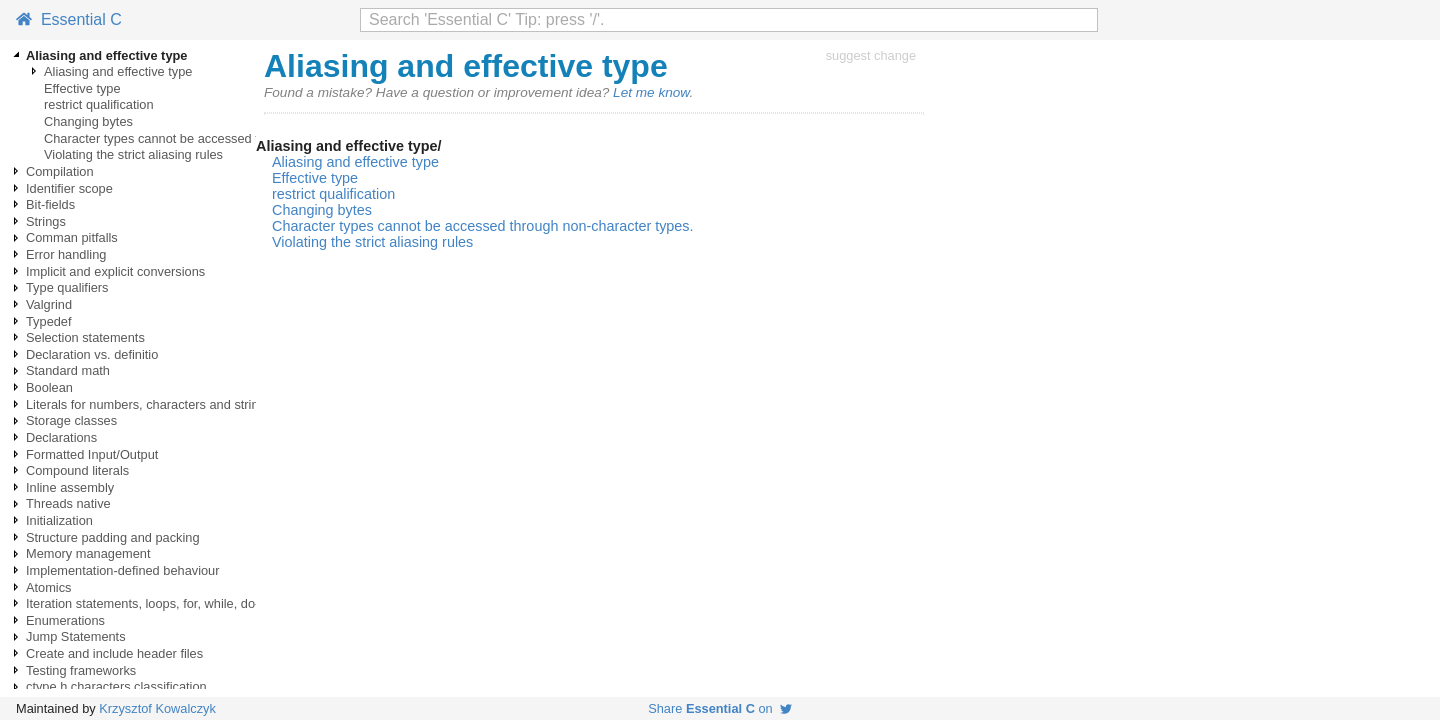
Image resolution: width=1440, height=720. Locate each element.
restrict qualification (99, 104)
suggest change (871, 55)
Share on (720, 708)
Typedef (49, 321)
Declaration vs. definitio (92, 354)
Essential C (69, 19)
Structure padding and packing (113, 537)
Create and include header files (114, 653)
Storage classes (71, 420)
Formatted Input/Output (92, 454)
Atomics (49, 587)
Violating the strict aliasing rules (133, 154)
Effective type (82, 88)
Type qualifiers (67, 287)
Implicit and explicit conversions (115, 271)
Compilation (60, 171)
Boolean (49, 387)
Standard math (68, 370)
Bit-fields (50, 204)
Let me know (651, 92)
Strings (46, 221)
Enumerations (65, 620)
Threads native (68, 503)
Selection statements (85, 337)
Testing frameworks (81, 670)
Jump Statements (76, 636)
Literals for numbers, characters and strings (149, 404)
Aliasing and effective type (118, 71)
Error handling (66, 254)
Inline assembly (70, 487)
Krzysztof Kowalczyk (157, 708)
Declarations (61, 437)
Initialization (59, 520)
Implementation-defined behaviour (123, 570)
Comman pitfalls (72, 237)
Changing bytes (88, 121)
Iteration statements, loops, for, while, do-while (157, 603)
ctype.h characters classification (116, 686)
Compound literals (77, 470)
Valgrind (49, 304)
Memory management (88, 553)
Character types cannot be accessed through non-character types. (231, 138)
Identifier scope (69, 188)
